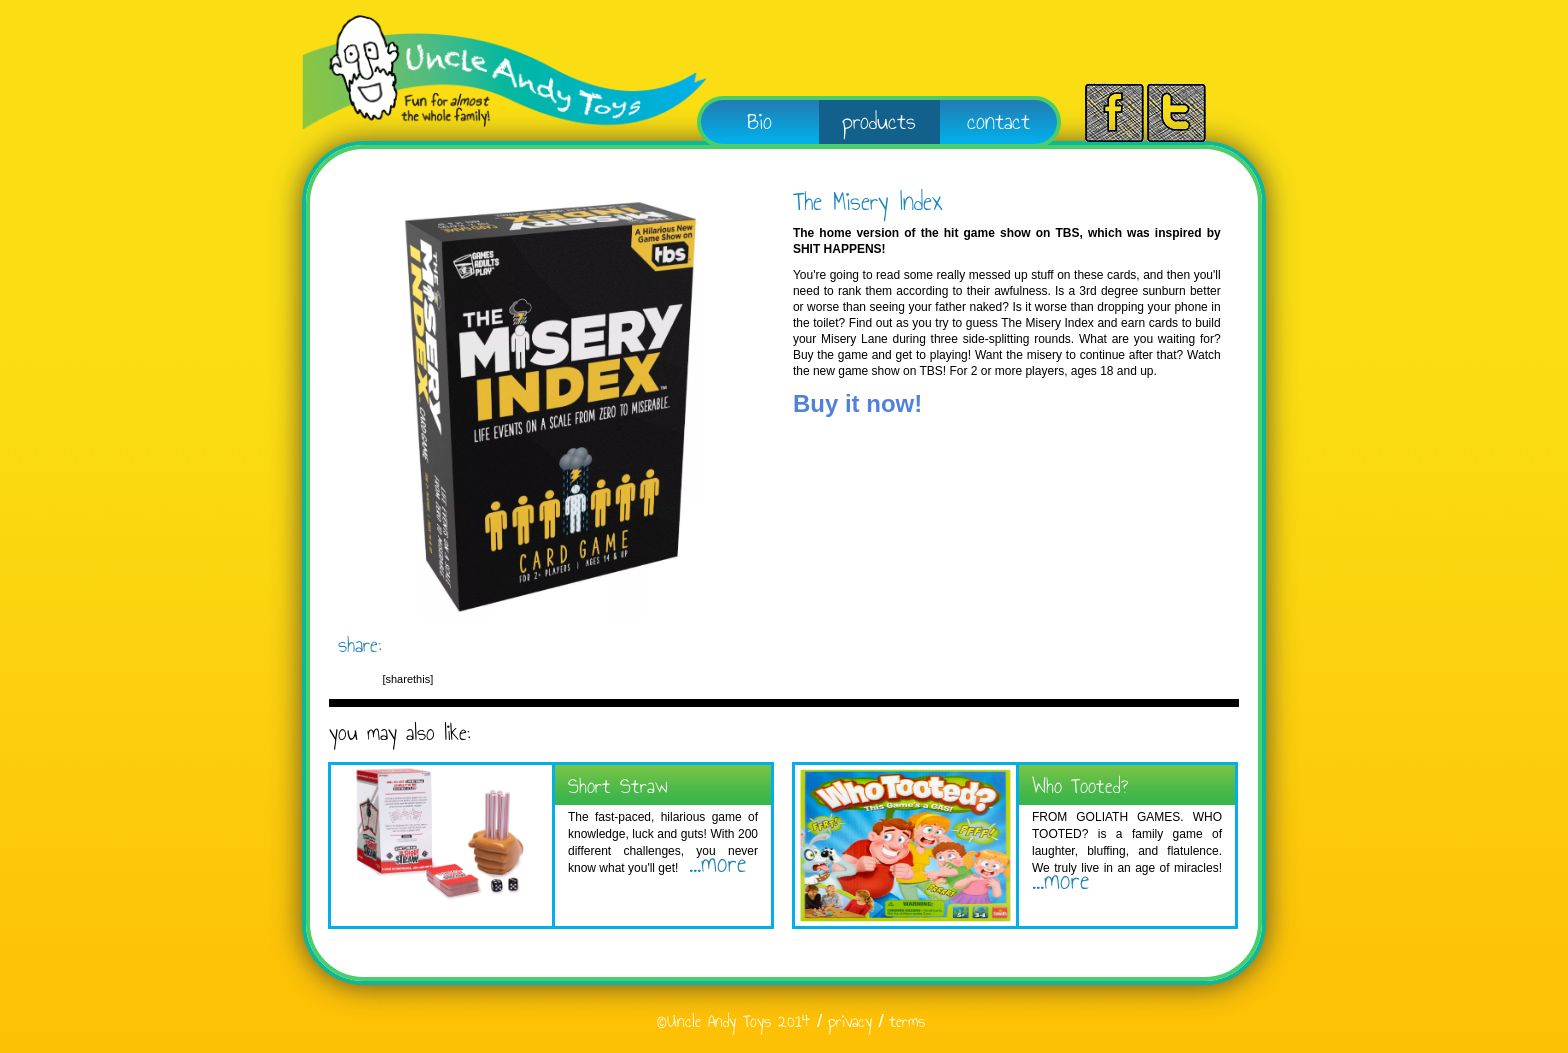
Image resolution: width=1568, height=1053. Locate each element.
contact (998, 121)
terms (907, 1021)
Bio (759, 121)
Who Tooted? (1080, 785)
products (879, 121)
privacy (850, 1021)
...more (712, 863)
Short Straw (618, 785)
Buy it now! (857, 403)
